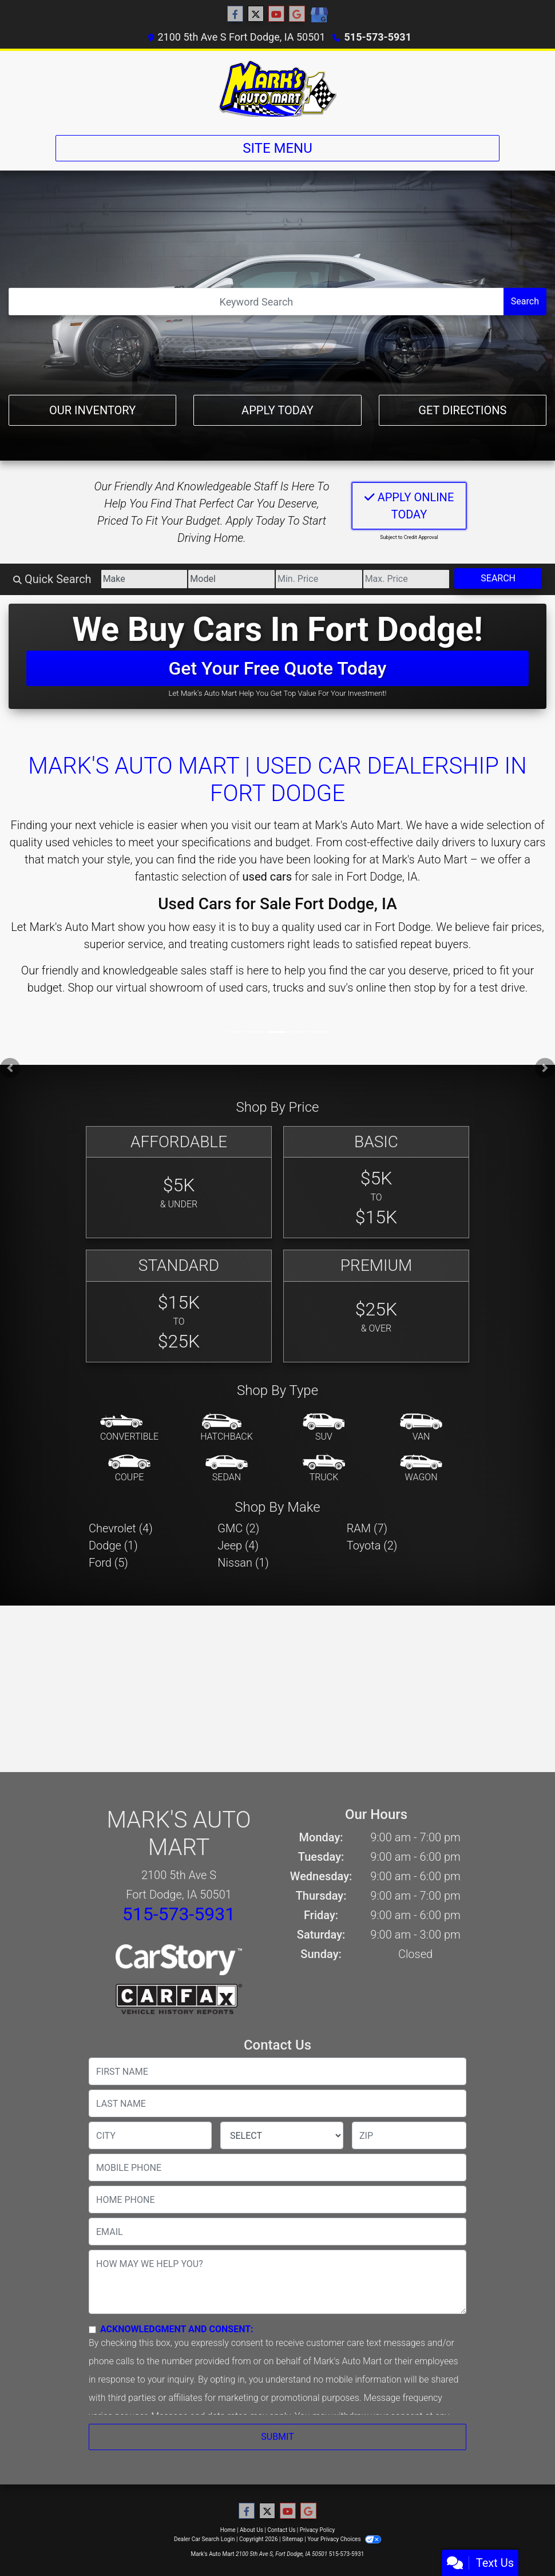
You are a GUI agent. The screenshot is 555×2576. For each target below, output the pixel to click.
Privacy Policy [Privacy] (317, 2530)
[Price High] (406, 579)
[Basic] (376, 1182)
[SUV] (324, 1428)
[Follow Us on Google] (297, 14)
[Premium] (376, 1306)
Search (525, 301)
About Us (251, 2530)
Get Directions (462, 410)
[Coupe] (129, 1468)
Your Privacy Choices (344, 2539)
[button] (10, 1068)
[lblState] (281, 2135)
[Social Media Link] (319, 15)
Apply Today (277, 410)
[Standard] (179, 1306)
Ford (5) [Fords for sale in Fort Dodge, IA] (108, 1563)
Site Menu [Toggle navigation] (277, 148)
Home (228, 2530)
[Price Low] (319, 579)
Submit (277, 2436)
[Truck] (324, 1468)
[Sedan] (226, 1468)
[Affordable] (179, 1182)
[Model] (231, 579)
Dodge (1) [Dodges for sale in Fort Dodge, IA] (113, 1545)
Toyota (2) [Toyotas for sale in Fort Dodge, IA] (372, 1545)
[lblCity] (150, 2135)
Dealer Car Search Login (204, 2539)
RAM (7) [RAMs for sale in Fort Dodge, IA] (367, 1528)
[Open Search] (256, 301)
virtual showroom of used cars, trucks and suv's (234, 987)
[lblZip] (409, 2135)
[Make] (144, 579)
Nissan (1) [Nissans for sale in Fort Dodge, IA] (243, 1563)
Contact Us (281, 2530)
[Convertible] (129, 1428)
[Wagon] (421, 1468)
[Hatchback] (226, 1428)
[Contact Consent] (92, 2329)
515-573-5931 (377, 37)
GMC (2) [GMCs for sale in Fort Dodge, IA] (238, 1528)
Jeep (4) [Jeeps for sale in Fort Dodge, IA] (238, 1545)
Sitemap (292, 2539)
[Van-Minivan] (421, 1428)
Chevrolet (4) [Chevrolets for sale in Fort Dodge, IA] (121, 1528)
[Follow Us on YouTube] (276, 14)
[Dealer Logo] (277, 88)
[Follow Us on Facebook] (235, 14)
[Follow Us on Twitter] (256, 14)
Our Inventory (92, 410)
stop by (432, 987)
